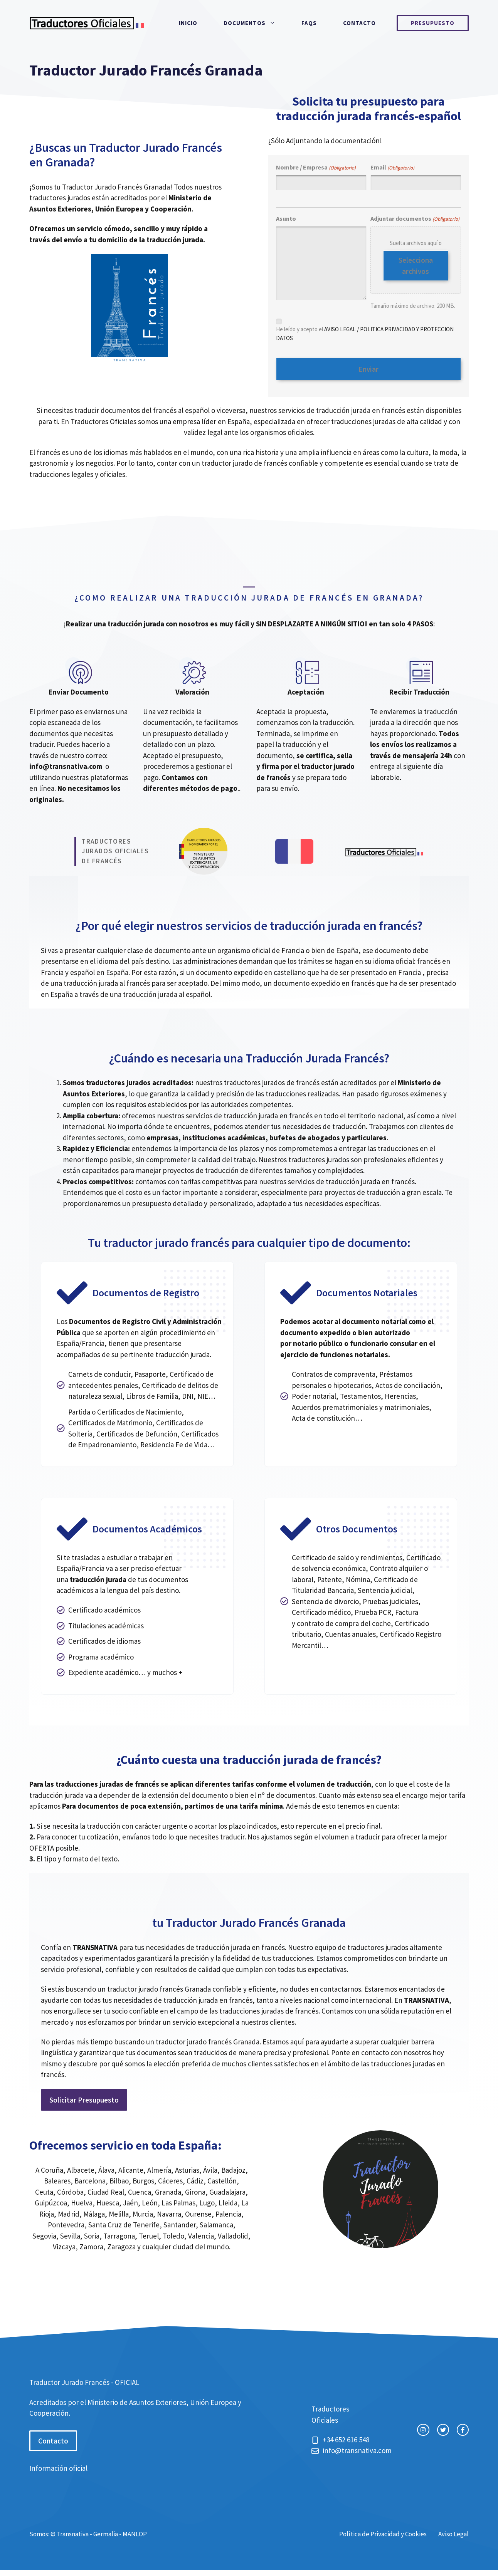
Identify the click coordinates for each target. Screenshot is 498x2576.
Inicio (188, 23)
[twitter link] (443, 2427)
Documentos (256, 23)
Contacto (359, 23)
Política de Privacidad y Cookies (383, 2531)
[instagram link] (423, 2427)
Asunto (286, 218)
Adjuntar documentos (414, 219)
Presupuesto (432, 23)
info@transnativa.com (65, 763)
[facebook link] (463, 2427)
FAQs (309, 23)
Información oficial (58, 2465)
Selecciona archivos (416, 265)
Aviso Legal (453, 2531)
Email (392, 167)
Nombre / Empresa (316, 167)
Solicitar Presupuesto (84, 2096)
